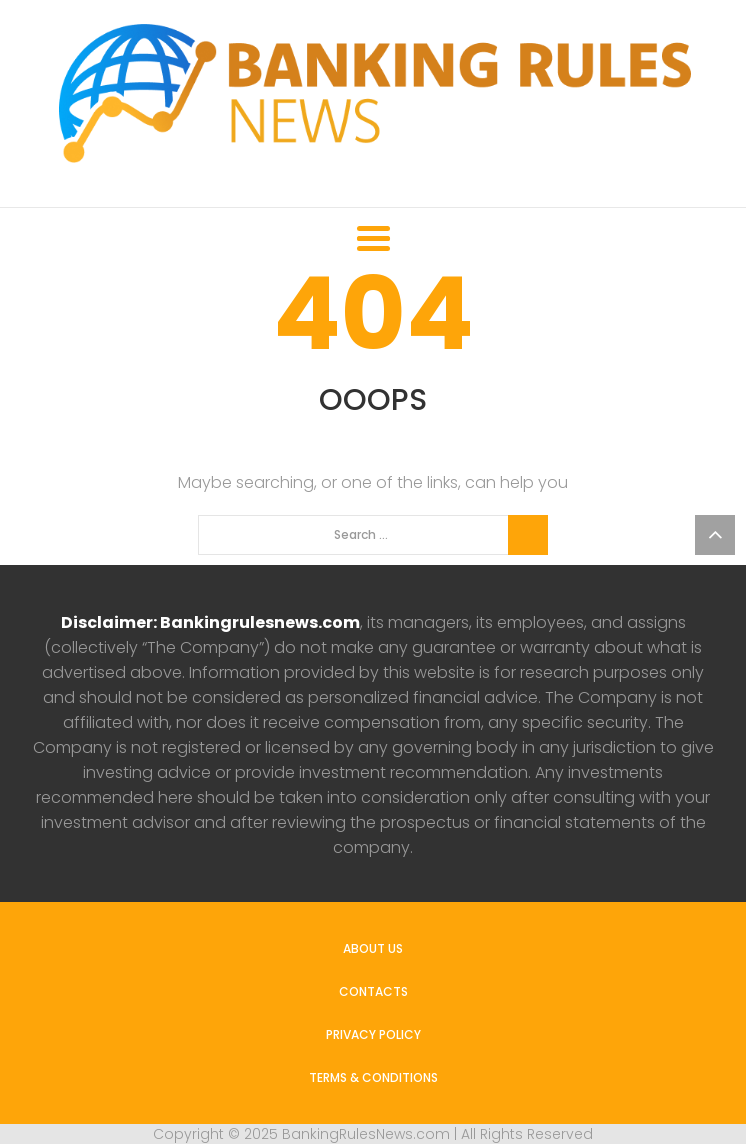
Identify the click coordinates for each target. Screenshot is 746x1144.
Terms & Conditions (373, 1077)
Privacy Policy (373, 1034)
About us (373, 948)
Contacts (373, 991)
